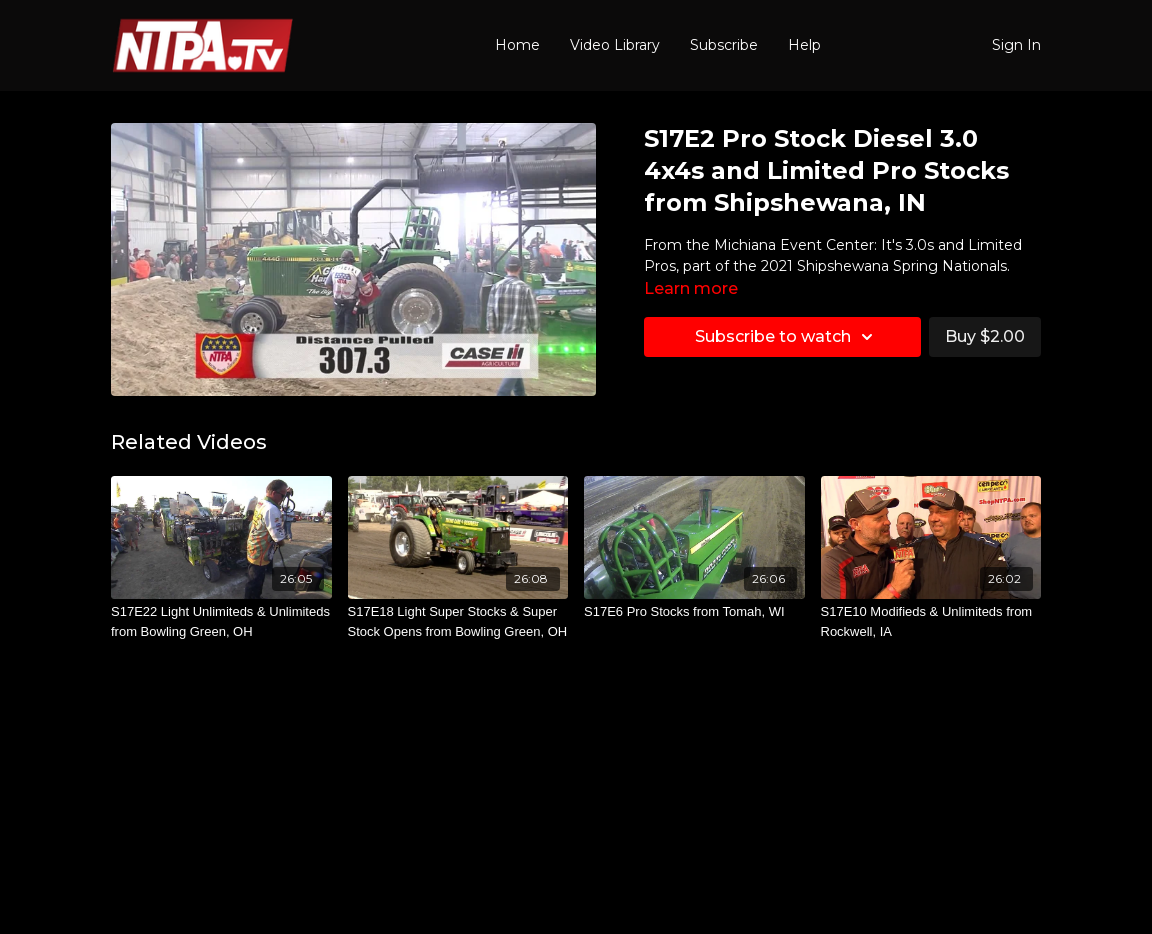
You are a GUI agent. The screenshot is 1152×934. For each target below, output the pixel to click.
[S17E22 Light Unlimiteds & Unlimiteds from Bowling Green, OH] (221, 621)
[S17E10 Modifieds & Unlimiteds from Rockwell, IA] (931, 621)
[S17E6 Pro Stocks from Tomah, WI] (694, 612)
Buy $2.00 (985, 336)
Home (517, 45)
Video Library (615, 45)
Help (804, 45)
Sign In (1016, 45)
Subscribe (724, 45)
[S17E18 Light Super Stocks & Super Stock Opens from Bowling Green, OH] (458, 621)
